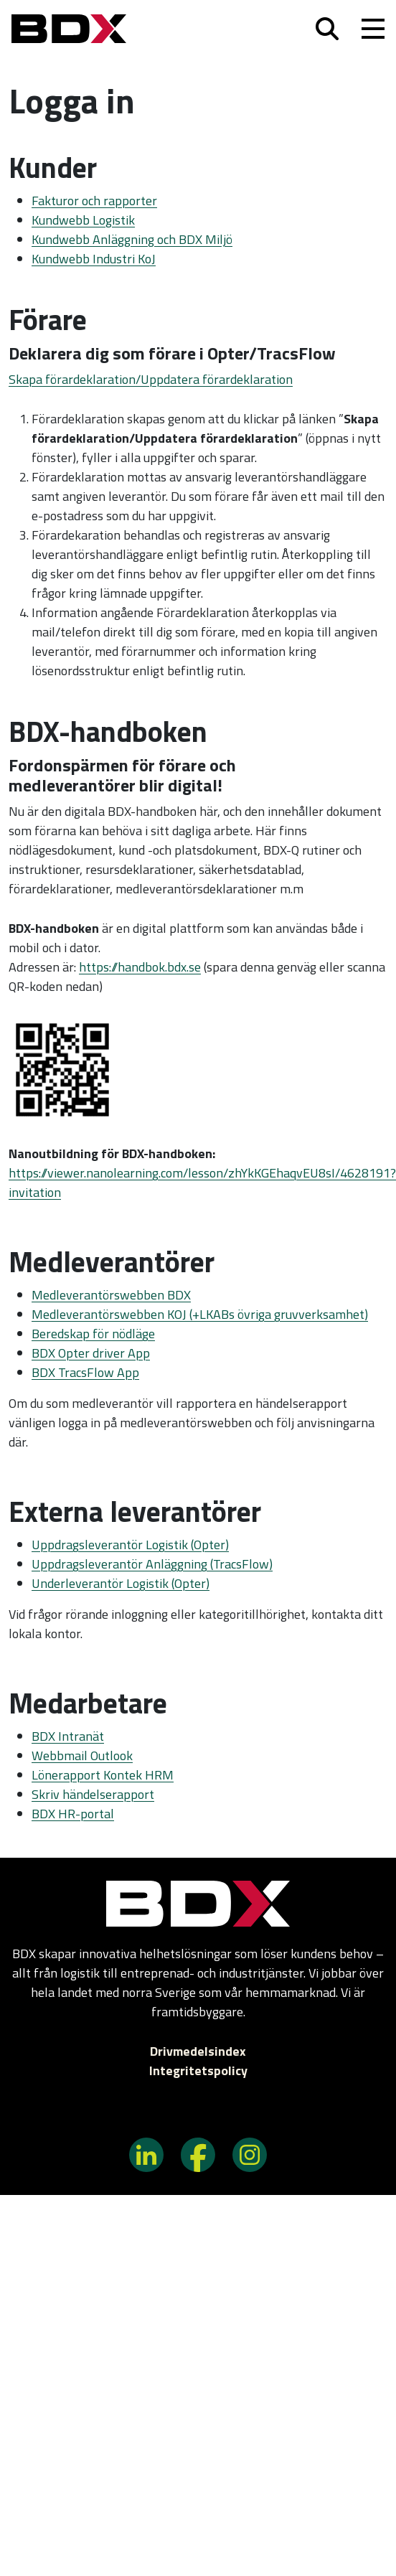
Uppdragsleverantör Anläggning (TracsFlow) (152, 1564)
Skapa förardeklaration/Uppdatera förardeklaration (151, 379)
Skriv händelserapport (93, 1794)
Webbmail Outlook (82, 1755)
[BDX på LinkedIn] (146, 2153)
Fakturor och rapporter (94, 200)
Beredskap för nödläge (93, 1333)
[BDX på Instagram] (249, 2153)
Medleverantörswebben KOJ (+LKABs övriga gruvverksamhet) (200, 1314)
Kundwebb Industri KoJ (94, 258)
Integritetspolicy (198, 2070)
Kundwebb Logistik (83, 220)
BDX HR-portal (73, 1813)
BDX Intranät (68, 1736)
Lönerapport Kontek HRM (103, 1775)
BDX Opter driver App (91, 1353)
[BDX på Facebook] (198, 2153)
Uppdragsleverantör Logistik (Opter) (130, 1544)
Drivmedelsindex (198, 2051)
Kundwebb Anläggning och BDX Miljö (132, 239)
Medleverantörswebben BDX (111, 1295)
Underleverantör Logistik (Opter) (120, 1583)
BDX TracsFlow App (85, 1372)
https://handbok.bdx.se (140, 967)
